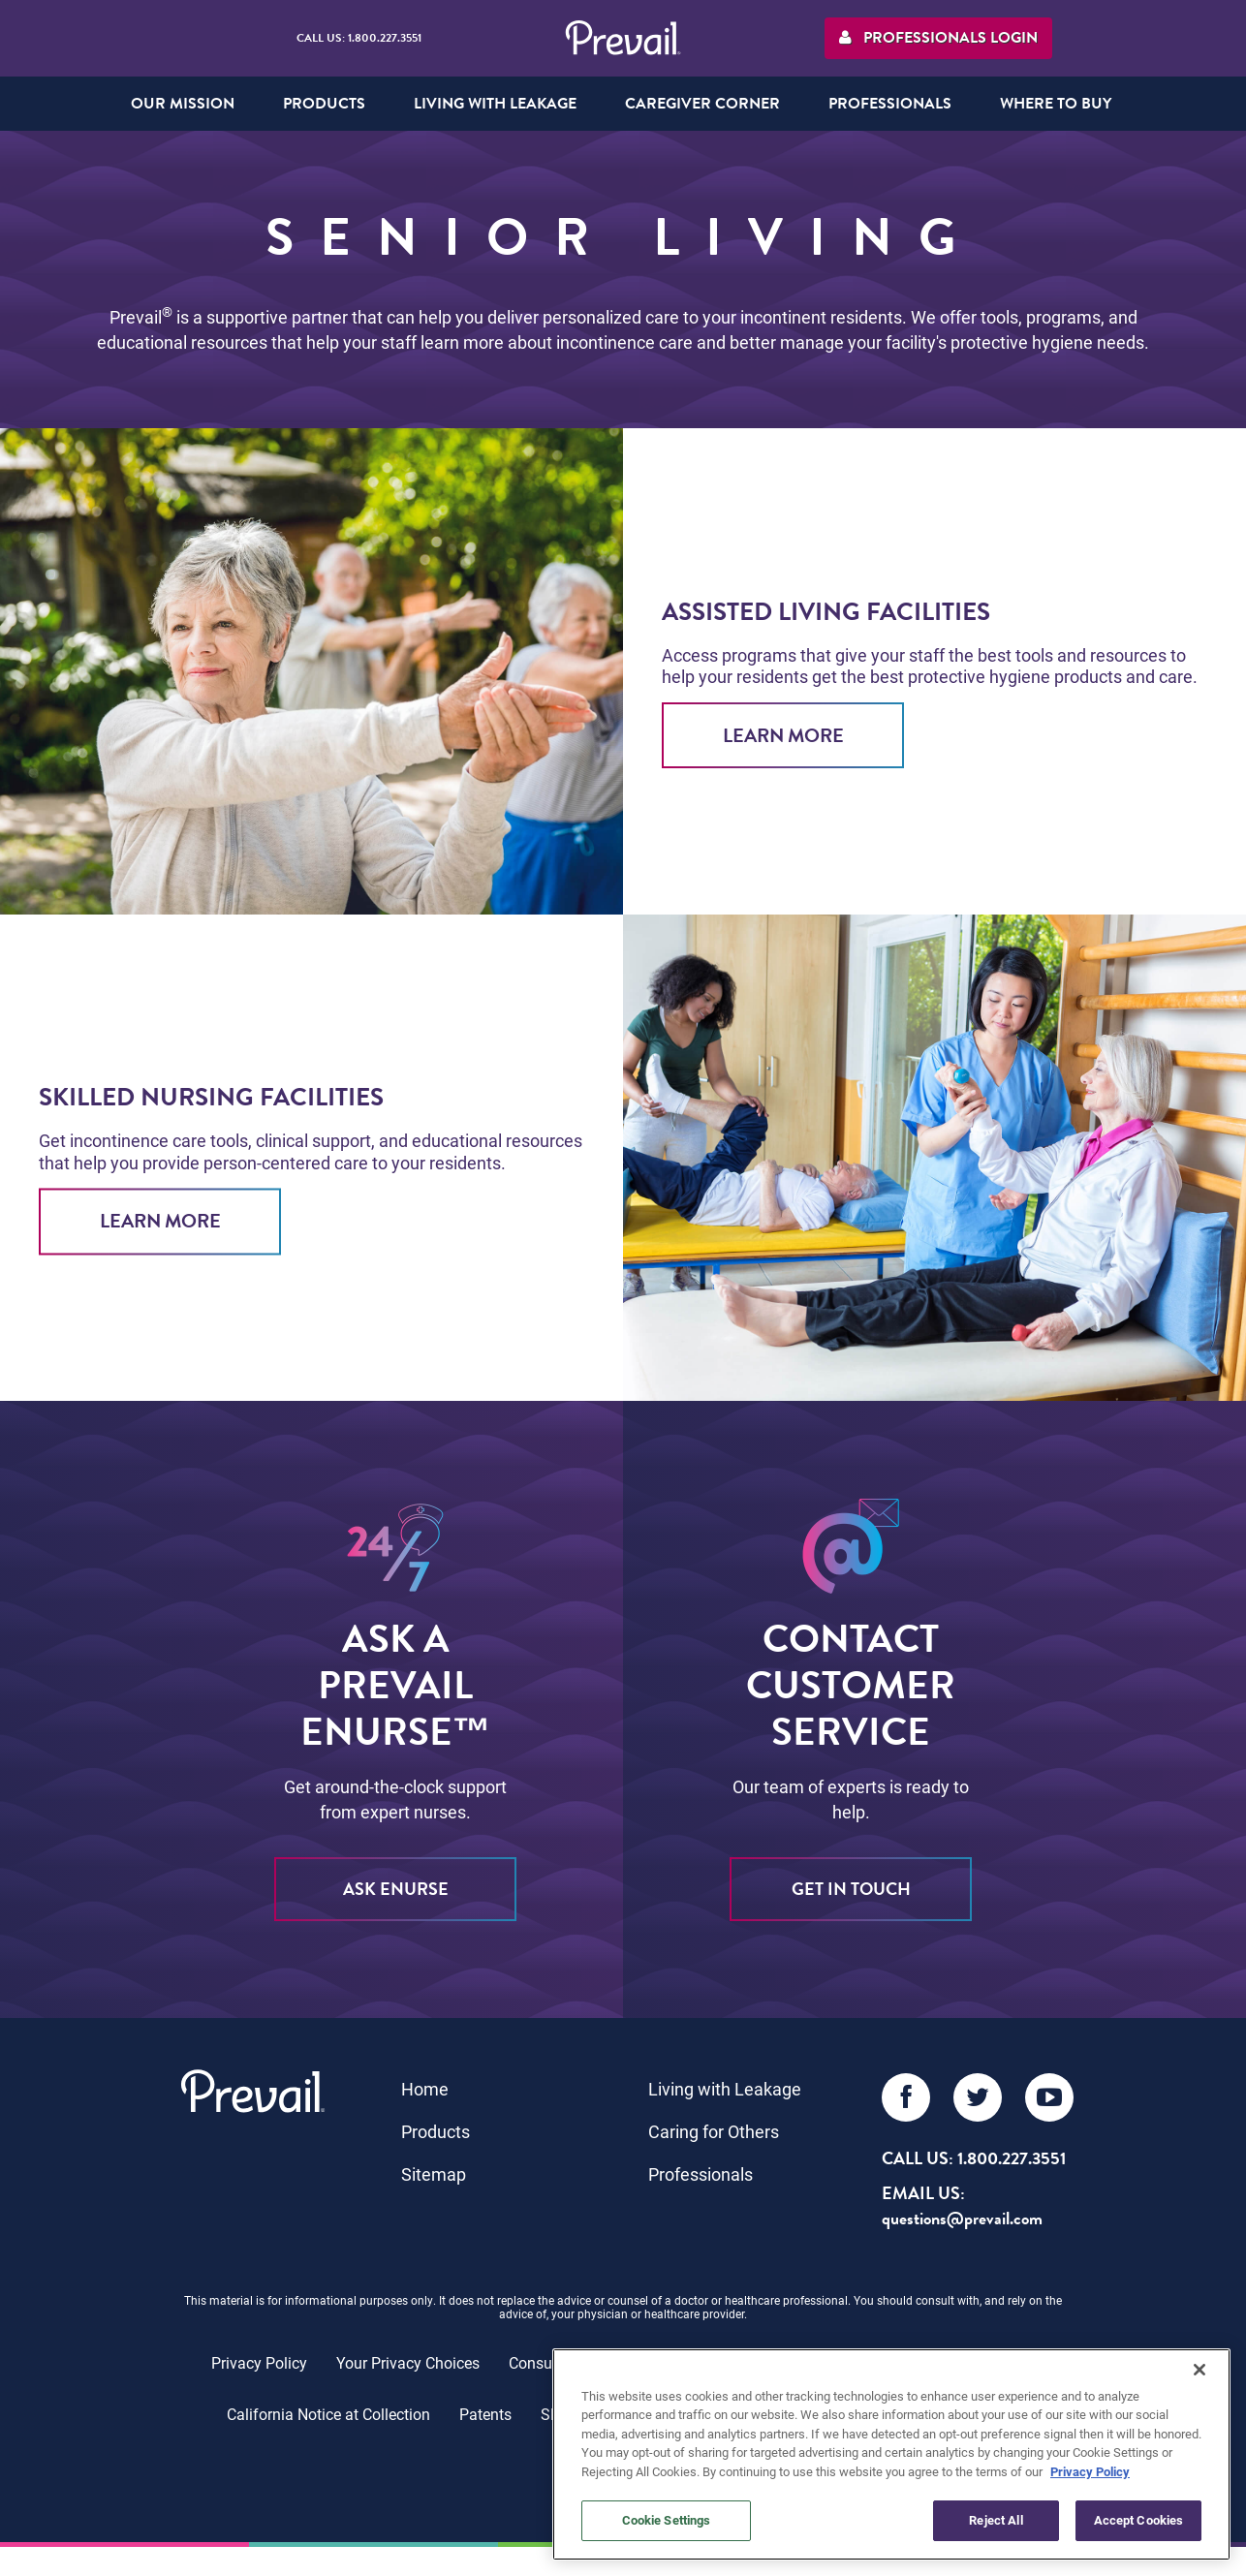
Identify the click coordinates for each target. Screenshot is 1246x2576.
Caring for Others (713, 2131)
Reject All (995, 2520)
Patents (485, 2414)
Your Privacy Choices (408, 2362)
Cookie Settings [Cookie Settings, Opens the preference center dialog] (666, 2520)
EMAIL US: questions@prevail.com (962, 2205)
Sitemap (433, 2174)
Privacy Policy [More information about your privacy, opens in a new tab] (1090, 2471)
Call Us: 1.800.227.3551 (358, 38)
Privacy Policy (259, 2362)
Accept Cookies (1139, 2520)
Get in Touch (851, 1889)
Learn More (783, 735)
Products (435, 2131)
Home (425, 2088)
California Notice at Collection (328, 2414)
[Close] (1199, 2369)
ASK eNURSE (396, 1889)
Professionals (700, 2174)
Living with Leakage (724, 2088)
